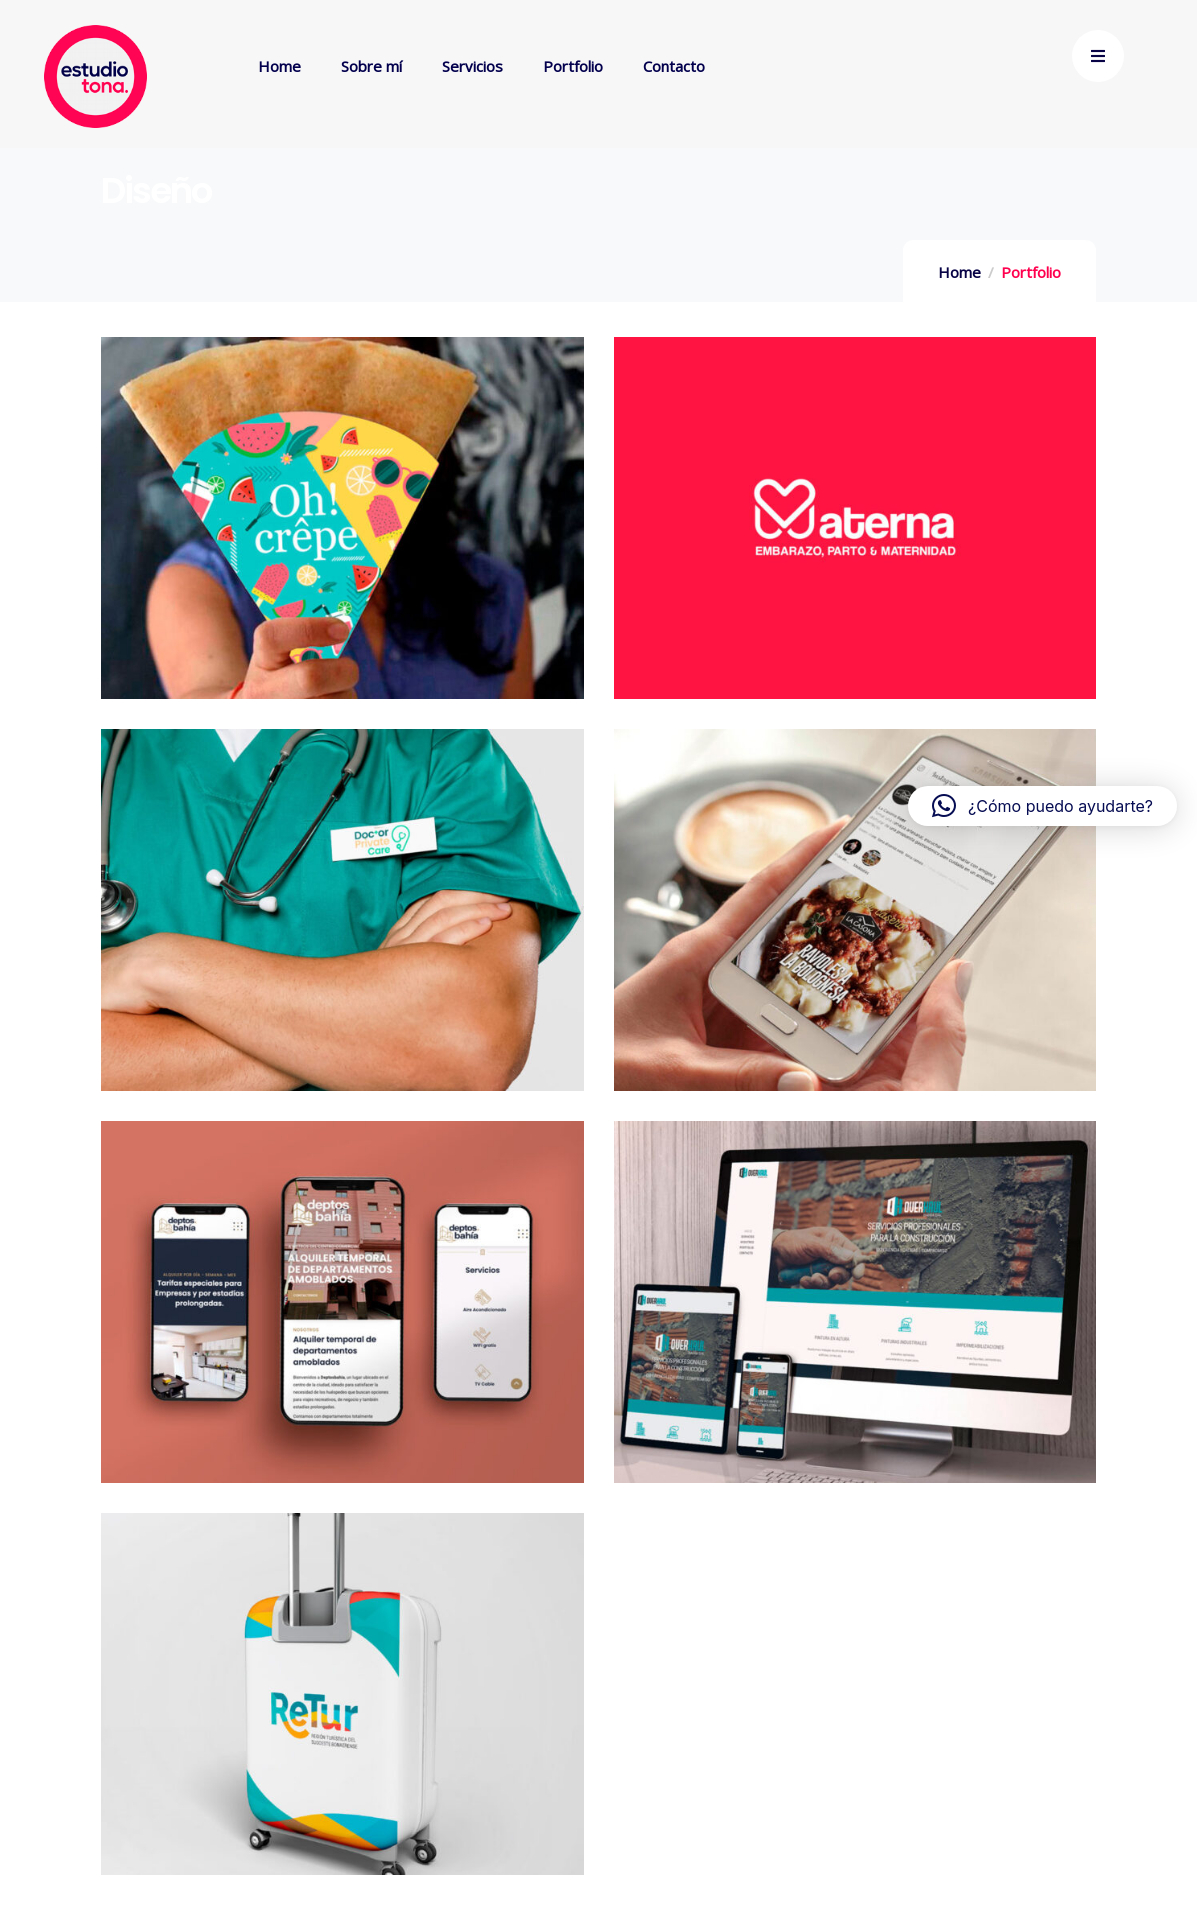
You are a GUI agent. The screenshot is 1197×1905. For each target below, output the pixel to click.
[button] (1042, 806)
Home (959, 272)
